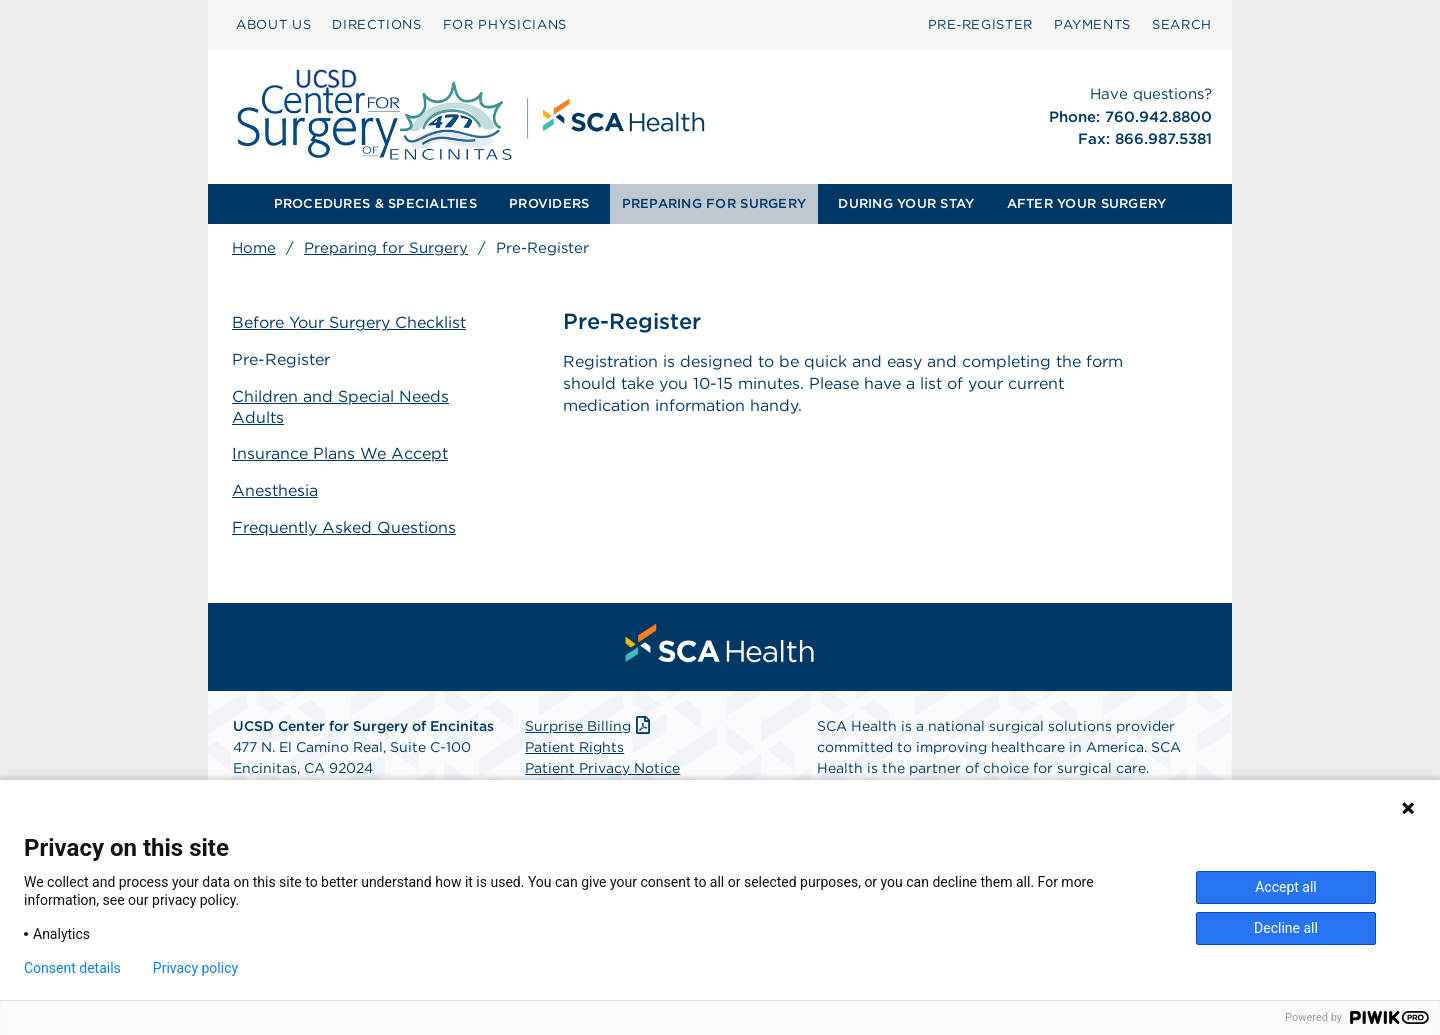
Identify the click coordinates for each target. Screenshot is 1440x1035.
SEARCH (1182, 24)
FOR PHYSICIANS (505, 24)
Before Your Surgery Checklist (349, 322)
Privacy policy (195, 968)
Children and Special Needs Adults (340, 407)
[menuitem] (273, 25)
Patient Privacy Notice (602, 768)
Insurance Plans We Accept (340, 453)
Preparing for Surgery (386, 248)
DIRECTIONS (377, 24)
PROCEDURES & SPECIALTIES (375, 203)
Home (254, 248)
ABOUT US (273, 24)
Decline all (1286, 928)
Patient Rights (574, 747)
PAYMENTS (1092, 24)
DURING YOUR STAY (906, 203)
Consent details (72, 968)
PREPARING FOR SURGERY (714, 203)
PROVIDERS (549, 203)
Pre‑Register (980, 24)
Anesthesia (275, 490)
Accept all (1286, 887)
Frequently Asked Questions (344, 527)
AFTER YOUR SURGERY (1087, 203)
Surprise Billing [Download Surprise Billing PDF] (589, 726)
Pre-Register (281, 359)
